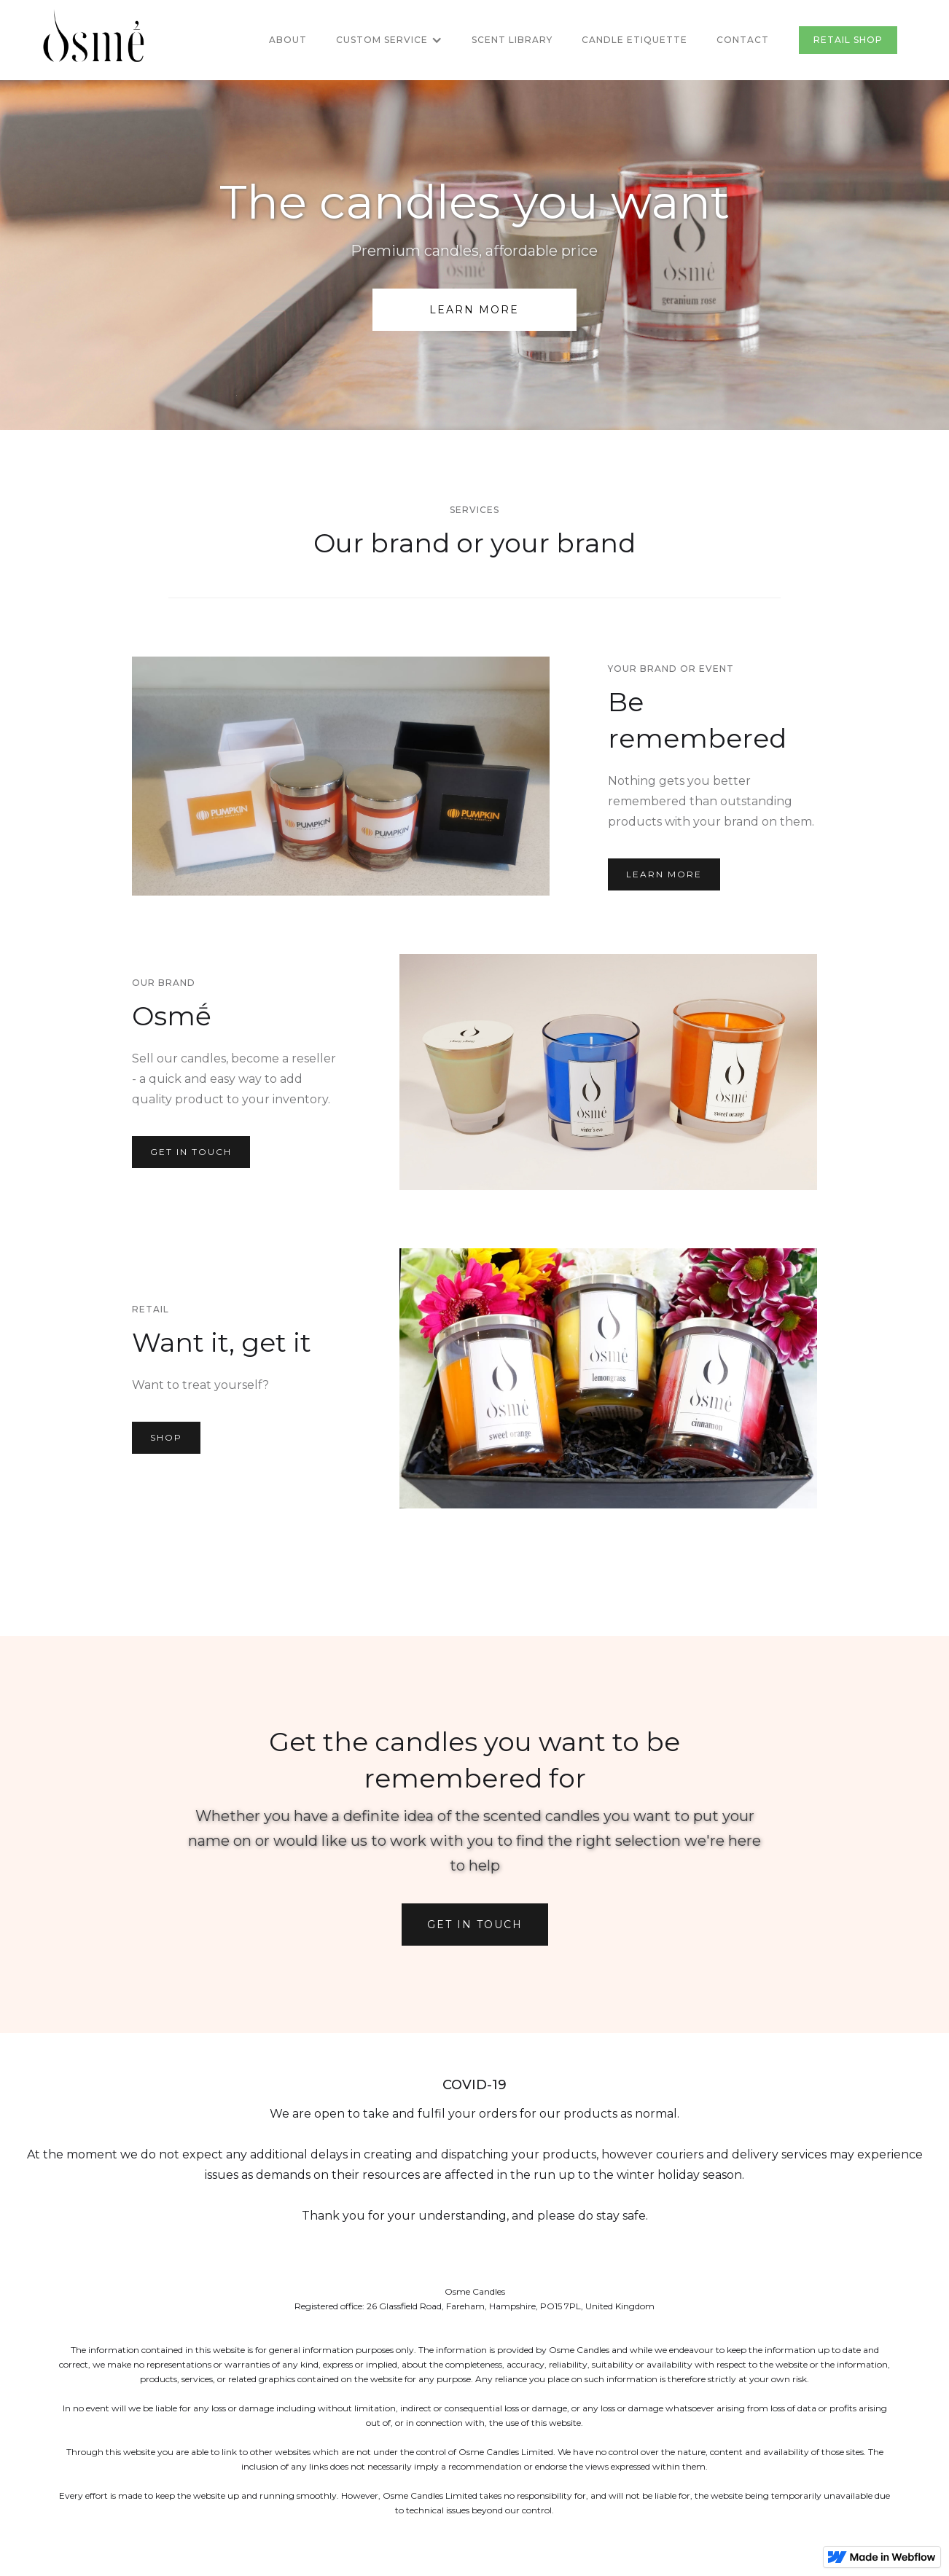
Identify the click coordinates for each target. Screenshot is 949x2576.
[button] (389, 40)
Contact (742, 39)
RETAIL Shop (848, 39)
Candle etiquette (634, 39)
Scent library (512, 39)
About (288, 39)
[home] (93, 40)
